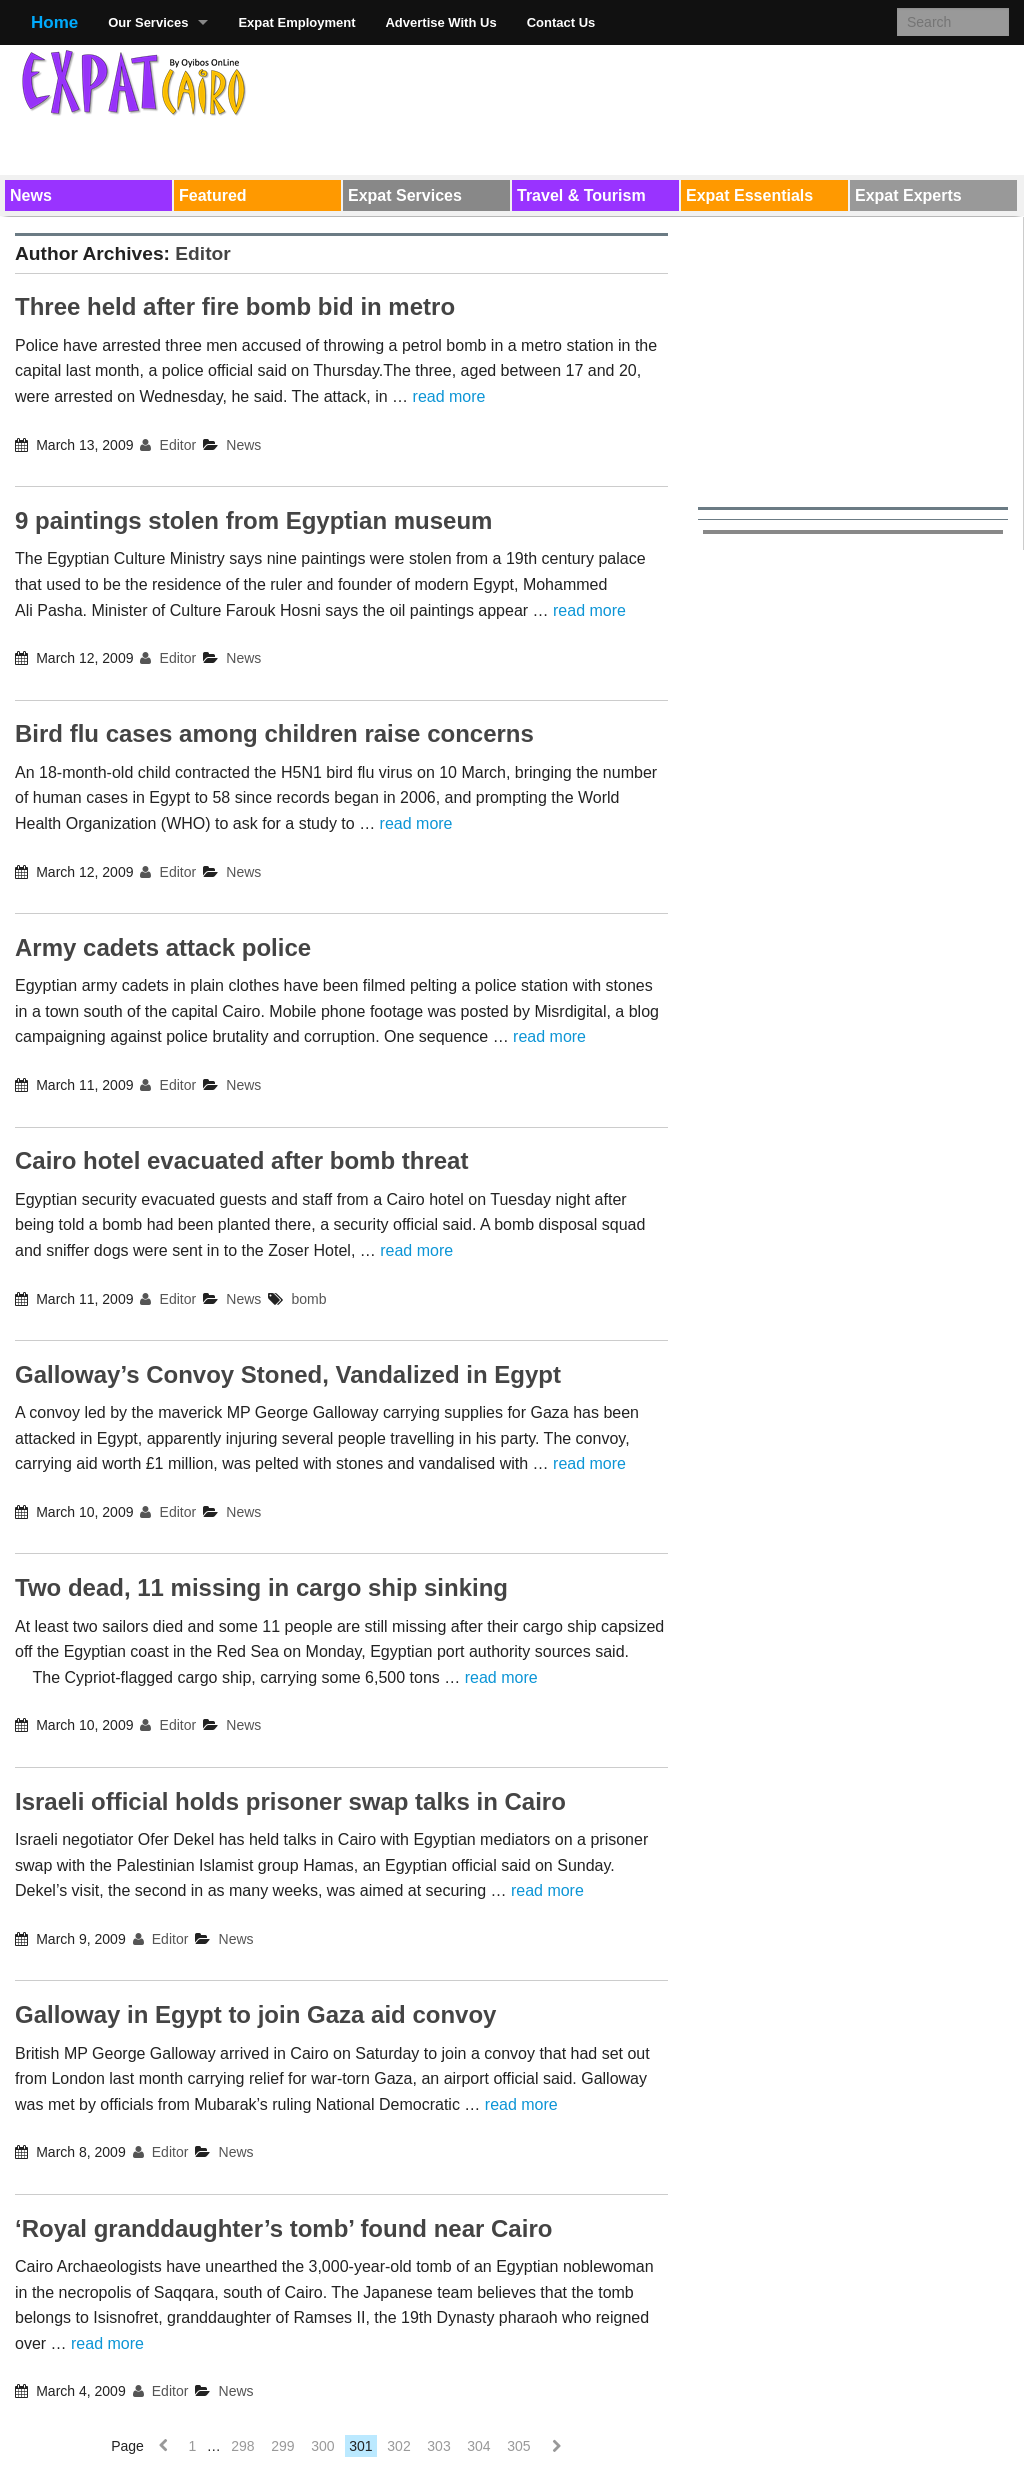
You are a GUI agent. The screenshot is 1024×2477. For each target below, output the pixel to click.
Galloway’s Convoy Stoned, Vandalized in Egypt (288, 1374)
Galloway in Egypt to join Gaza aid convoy (255, 2014)
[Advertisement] (645, 106)
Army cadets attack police (163, 947)
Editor (202, 253)
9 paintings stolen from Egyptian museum (253, 520)
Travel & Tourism (581, 195)
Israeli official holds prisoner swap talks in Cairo (290, 1801)
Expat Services (405, 195)
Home (54, 22)
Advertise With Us (440, 22)
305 (518, 2446)
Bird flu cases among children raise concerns (274, 733)
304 (478, 2446)
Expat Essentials (749, 195)
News (31, 195)
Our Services (148, 22)
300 (322, 2446)
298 (242, 2446)
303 (438, 2446)
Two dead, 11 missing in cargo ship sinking (261, 1587)
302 (398, 2446)
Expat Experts (908, 195)
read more (449, 396)
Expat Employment (296, 22)
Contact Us (561, 22)
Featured (213, 195)
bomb (309, 1299)
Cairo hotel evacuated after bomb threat (241, 1160)
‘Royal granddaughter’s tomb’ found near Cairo (283, 2228)
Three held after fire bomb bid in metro (235, 306)
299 (282, 2446)
